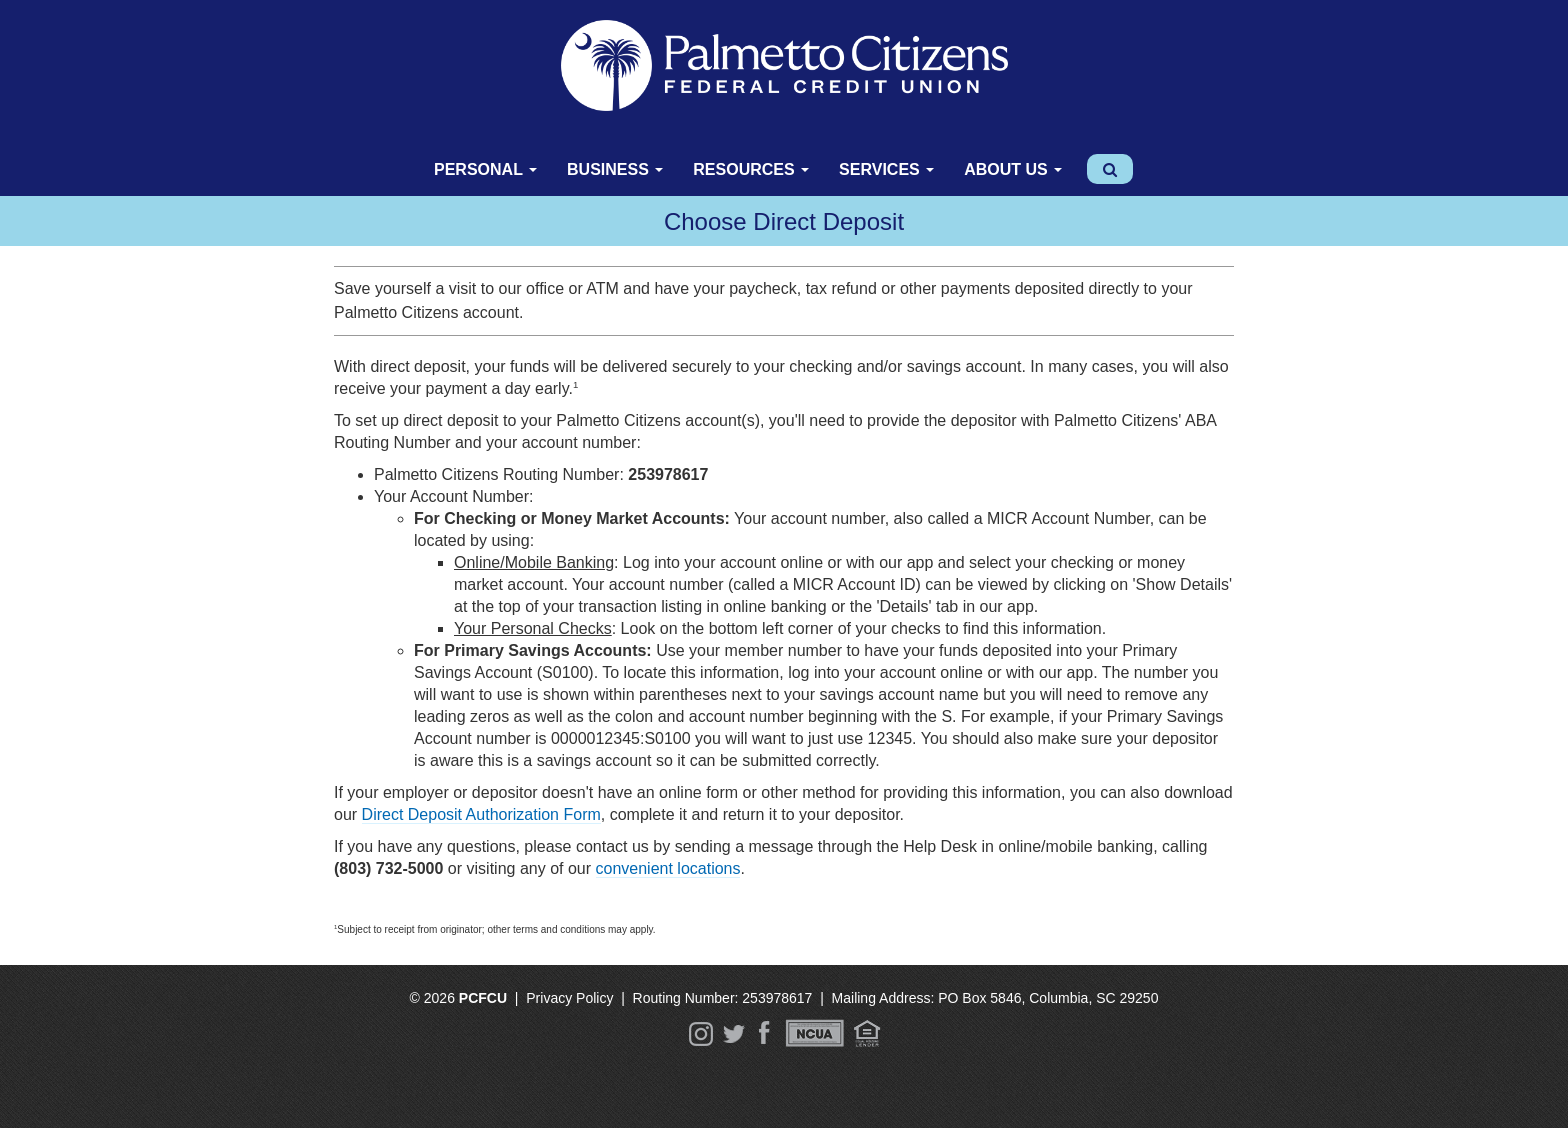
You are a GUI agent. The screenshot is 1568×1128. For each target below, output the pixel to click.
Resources (751, 169)
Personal (485, 169)
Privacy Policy (569, 998)
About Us (1013, 169)
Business (615, 169)
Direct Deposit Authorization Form (481, 814)
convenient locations (668, 868)
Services (886, 169)
